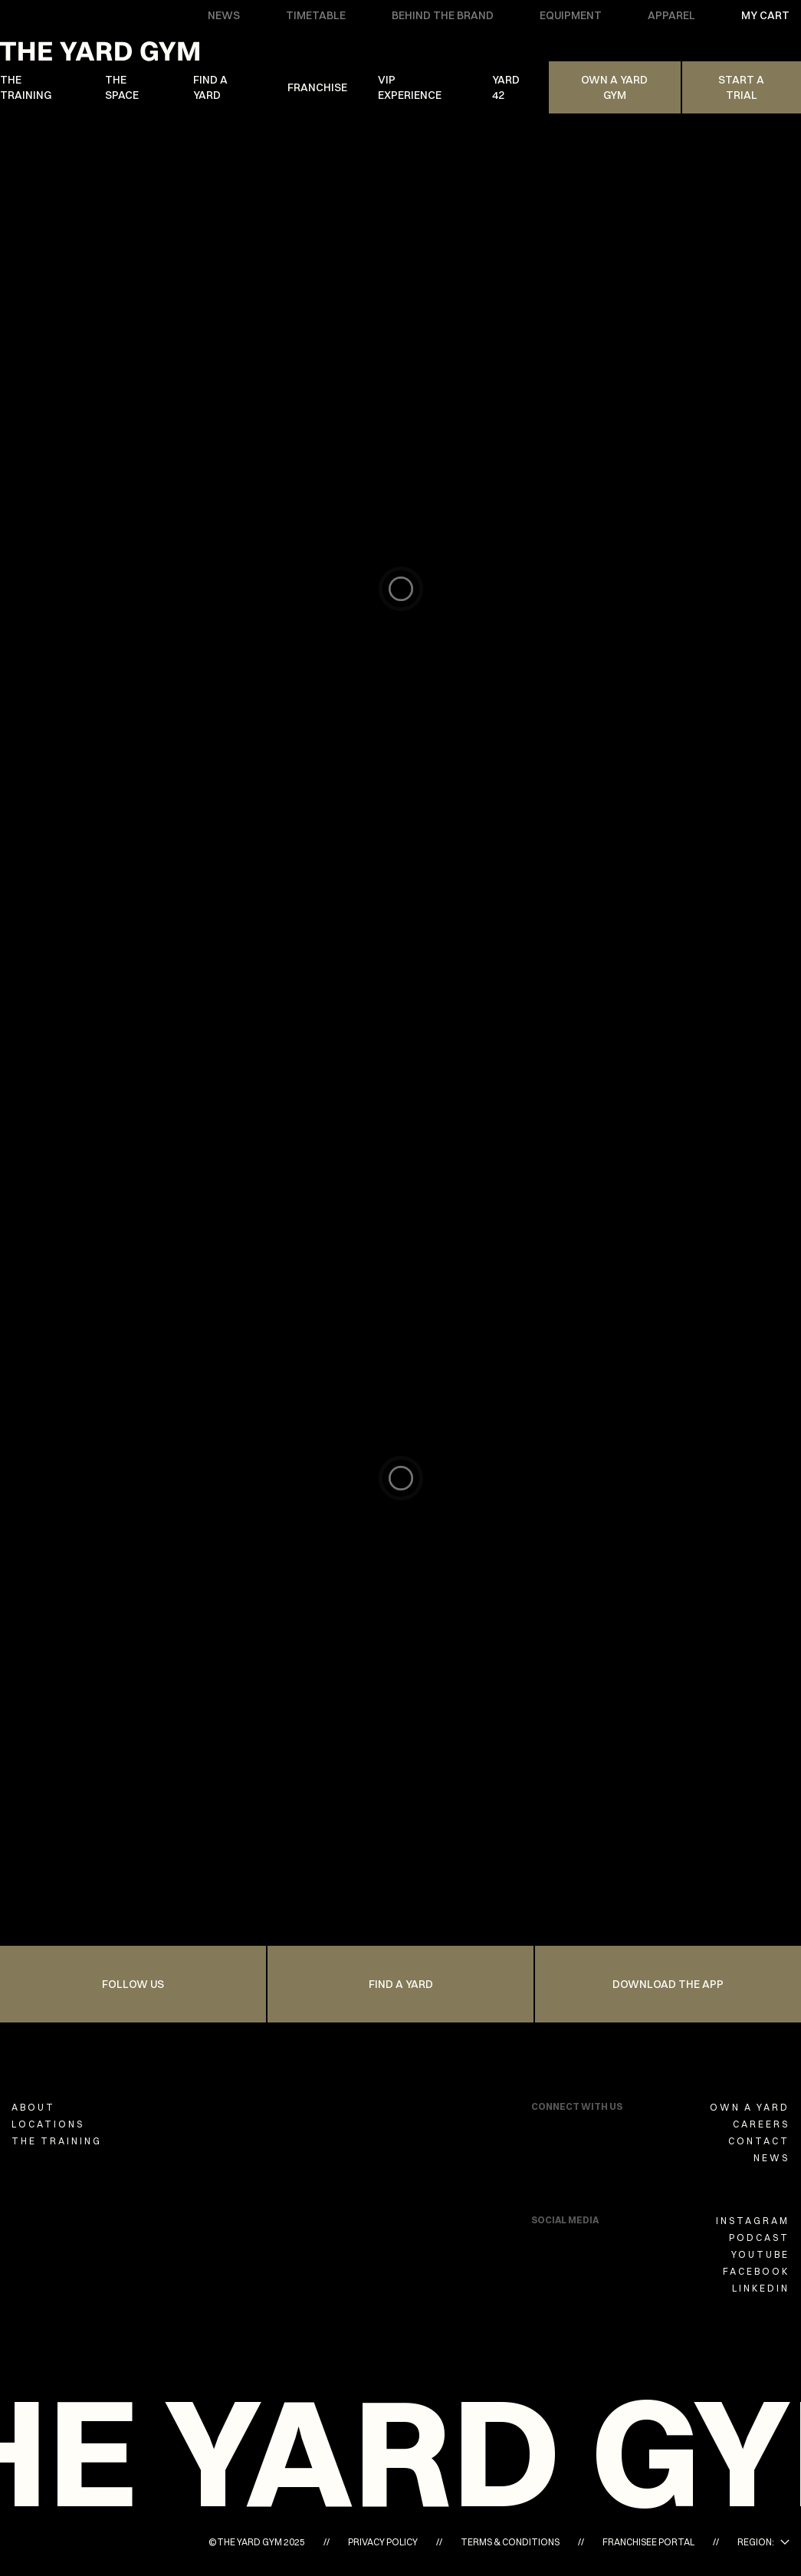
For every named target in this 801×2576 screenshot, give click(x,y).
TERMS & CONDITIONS (510, 2542)
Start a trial (741, 87)
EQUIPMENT (571, 15)
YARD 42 (506, 87)
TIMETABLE (316, 15)
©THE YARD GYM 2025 (256, 2542)
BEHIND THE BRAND (443, 15)
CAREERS (761, 2124)
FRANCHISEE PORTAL (648, 2542)
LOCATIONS (47, 2124)
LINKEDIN (761, 2288)
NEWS (224, 15)
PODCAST (759, 2237)
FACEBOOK (756, 2271)
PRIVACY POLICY (383, 2542)
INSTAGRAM (753, 2220)
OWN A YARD (750, 2107)
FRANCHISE (317, 87)
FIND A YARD (210, 87)
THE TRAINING (25, 87)
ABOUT (33, 2107)
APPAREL (671, 15)
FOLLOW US (133, 1984)
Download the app (668, 1984)
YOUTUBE (760, 2254)
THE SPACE (122, 87)
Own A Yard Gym (614, 87)
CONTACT (759, 2141)
